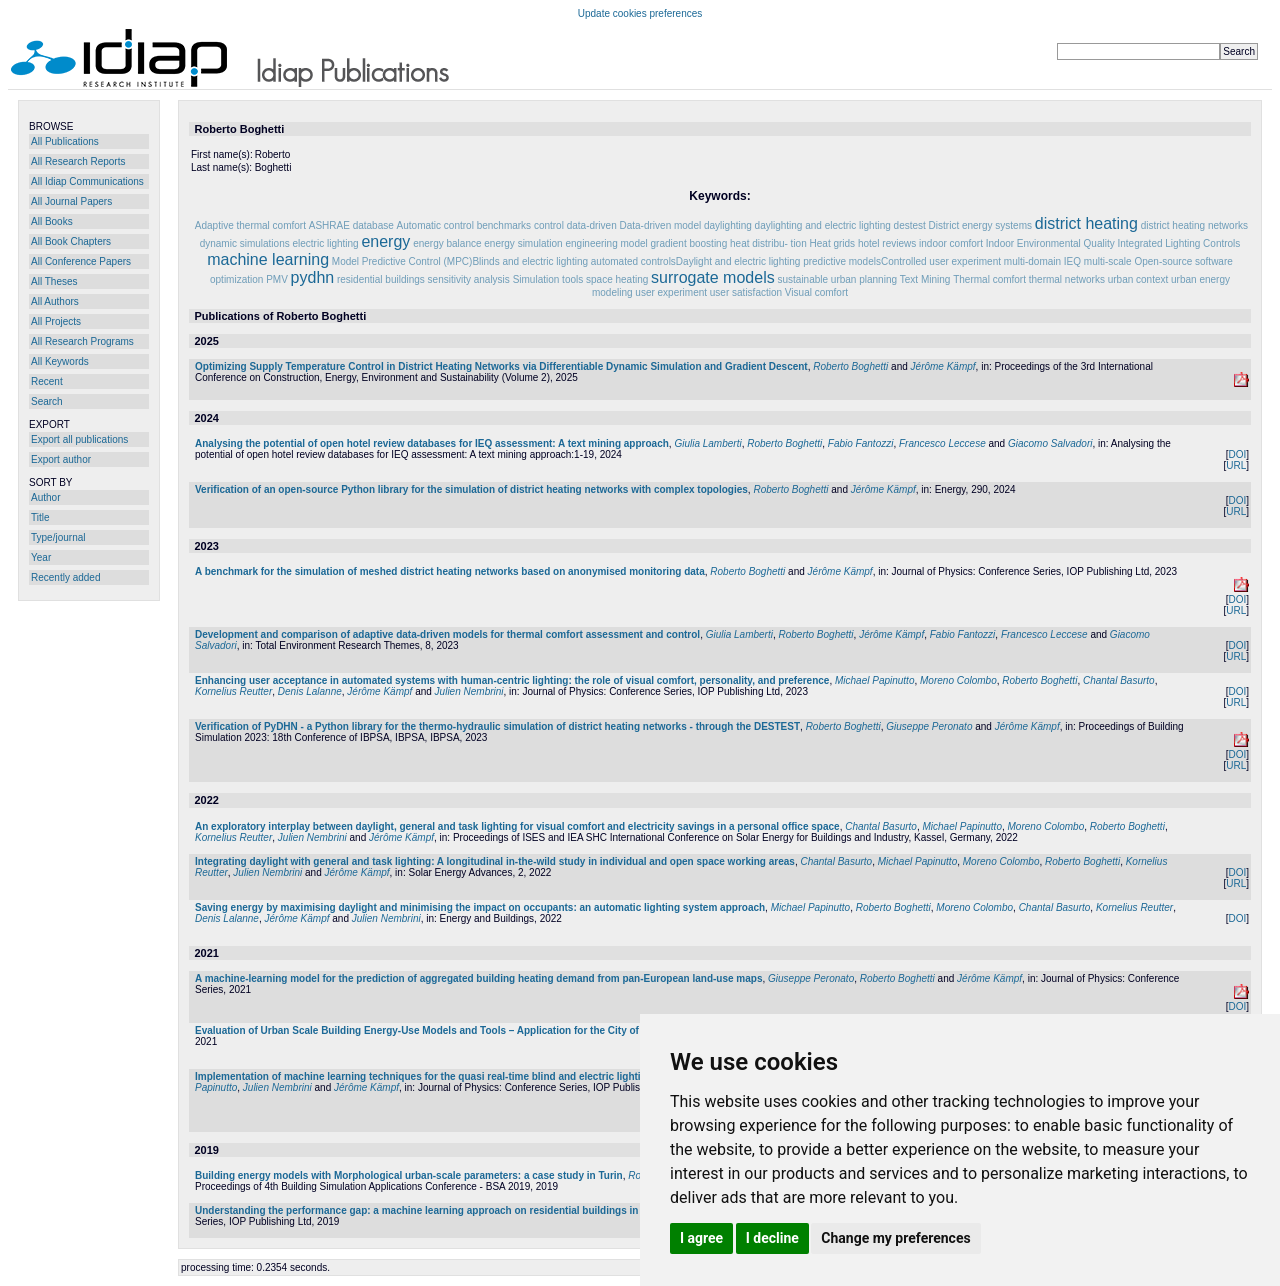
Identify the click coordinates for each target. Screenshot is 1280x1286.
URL (1236, 465)
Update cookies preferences (640, 13)
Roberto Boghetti (850, 366)
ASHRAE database (351, 225)
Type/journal (58, 537)
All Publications (65, 141)
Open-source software (1183, 261)
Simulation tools (548, 279)
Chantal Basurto (1119, 680)
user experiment (671, 292)
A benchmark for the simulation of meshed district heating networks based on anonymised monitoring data (450, 571)
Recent (47, 381)
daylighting (728, 225)
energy (385, 241)
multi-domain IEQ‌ (1042, 261)
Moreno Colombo (958, 680)
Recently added (66, 577)
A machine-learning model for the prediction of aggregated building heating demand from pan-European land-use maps (478, 978)
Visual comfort (816, 292)
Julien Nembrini (469, 691)
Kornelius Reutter (233, 691)
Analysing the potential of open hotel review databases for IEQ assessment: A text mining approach (432, 443)
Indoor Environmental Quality (1050, 243)
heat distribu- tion (768, 243)
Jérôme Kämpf (943, 366)
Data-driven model (661, 225)
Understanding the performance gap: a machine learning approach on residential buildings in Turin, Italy (443, 1210)
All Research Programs (82, 341)
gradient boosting (689, 243)
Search (47, 401)
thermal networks (1067, 279)
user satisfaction (746, 292)
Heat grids (833, 243)
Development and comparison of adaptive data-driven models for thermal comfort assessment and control (447, 634)
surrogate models (713, 277)
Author (45, 497)
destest (910, 225)
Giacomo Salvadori (1050, 443)
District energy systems (980, 225)
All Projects (56, 321)
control (549, 225)
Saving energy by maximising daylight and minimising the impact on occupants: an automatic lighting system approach (480, 907)
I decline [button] (772, 1238)
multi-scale (1108, 261)
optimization (236, 279)
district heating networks (1194, 225)
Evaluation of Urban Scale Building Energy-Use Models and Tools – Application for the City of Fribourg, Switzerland (469, 1030)
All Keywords (60, 361)
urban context (1138, 279)
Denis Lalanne (310, 691)
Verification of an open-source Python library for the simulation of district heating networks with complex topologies (471, 489)
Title (40, 517)
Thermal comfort (989, 279)
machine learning (268, 259)
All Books (52, 221)
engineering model (606, 243)
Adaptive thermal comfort (250, 225)
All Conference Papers (81, 261)
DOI (1237, 454)
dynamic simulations (245, 243)
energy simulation (523, 243)
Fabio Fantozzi (861, 443)
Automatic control (435, 225)
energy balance (447, 243)
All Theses (54, 281)
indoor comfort (951, 243)
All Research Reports (78, 161)
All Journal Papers (71, 201)
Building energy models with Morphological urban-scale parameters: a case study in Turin (409, 1175)
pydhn (313, 277)
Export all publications (79, 439)
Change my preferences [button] (895, 1238)
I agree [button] (701, 1238)
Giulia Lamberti (707, 443)
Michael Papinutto (875, 680)
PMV (277, 279)
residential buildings (381, 279)
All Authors (55, 301)
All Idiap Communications (87, 181)
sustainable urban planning (837, 279)
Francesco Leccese (942, 443)
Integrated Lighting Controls (1178, 243)
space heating (617, 279)
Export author (61, 459)
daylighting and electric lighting (823, 225)
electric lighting (325, 243)
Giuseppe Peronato (929, 726)
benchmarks (504, 225)
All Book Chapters (71, 241)
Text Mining (925, 279)
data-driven (592, 225)
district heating (1086, 223)
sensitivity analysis (469, 279)
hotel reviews (887, 243)
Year (41, 557)
